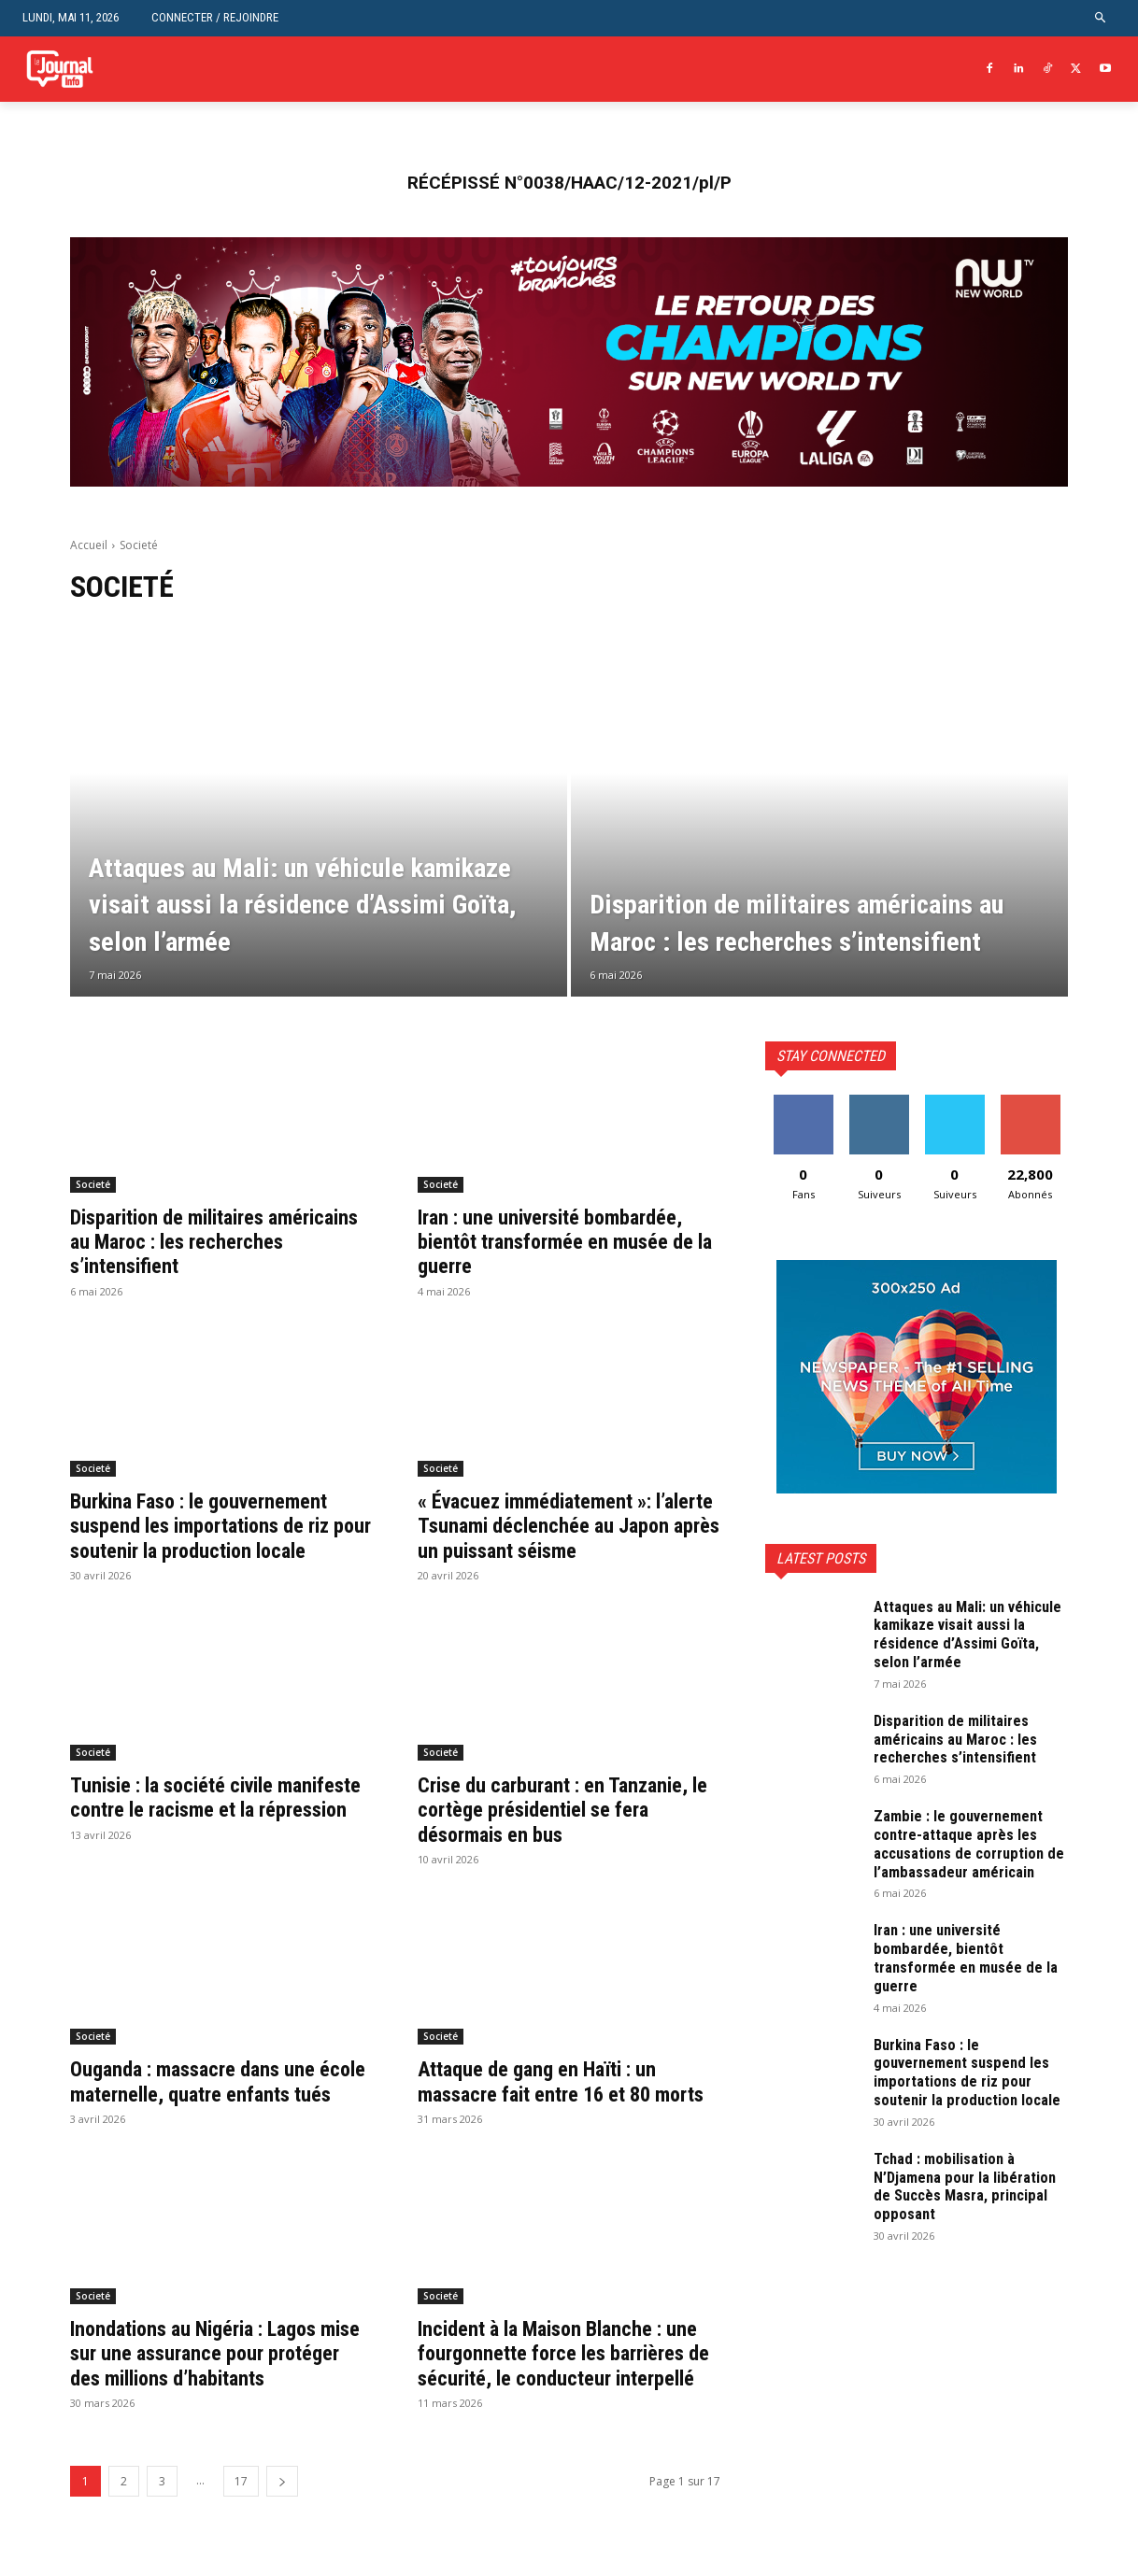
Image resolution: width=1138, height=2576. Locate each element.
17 (241, 2555)
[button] (1101, 18)
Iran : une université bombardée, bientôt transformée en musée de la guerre (568, 1242)
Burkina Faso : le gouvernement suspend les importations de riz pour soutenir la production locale (213, 1538)
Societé (93, 1184)
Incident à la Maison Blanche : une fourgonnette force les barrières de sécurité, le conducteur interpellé (553, 2415)
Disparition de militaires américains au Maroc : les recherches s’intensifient (186, 1242)
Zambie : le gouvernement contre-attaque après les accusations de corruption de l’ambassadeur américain (965, 1852)
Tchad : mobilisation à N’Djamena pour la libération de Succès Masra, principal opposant (965, 2222)
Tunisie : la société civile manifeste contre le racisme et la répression (221, 1834)
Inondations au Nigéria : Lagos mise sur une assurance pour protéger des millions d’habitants (219, 2403)
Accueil (88, 545)
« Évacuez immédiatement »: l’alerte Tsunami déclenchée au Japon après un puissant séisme (562, 1526)
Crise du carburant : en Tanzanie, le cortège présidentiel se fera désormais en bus (565, 1834)
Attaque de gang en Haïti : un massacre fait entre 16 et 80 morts (549, 2119)
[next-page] (282, 2555)
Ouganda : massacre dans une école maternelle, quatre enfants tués (218, 2119)
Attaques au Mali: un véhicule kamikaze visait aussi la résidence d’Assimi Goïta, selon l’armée (969, 1633)
